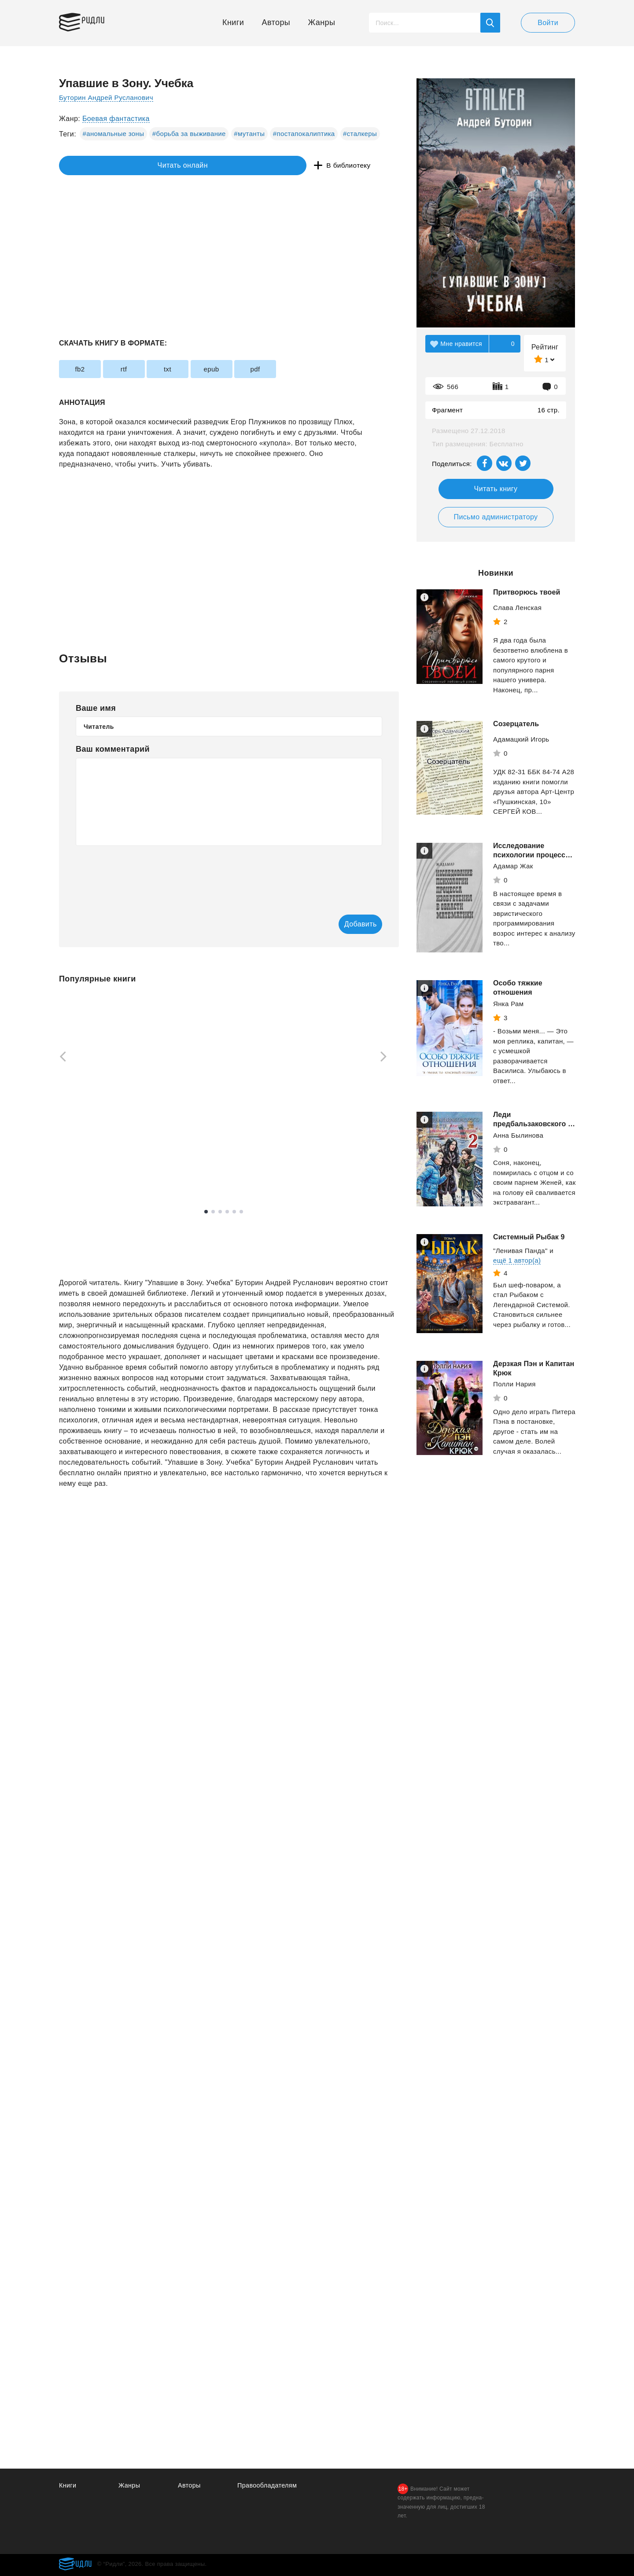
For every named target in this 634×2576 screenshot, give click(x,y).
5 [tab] (234, 1212)
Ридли (100, 20)
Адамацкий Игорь (521, 739)
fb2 (85, 369)
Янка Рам (508, 1003)
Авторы (276, 22)
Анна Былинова (518, 1135)
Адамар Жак (513, 866)
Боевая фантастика (116, 118)
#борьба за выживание (189, 133)
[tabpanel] (100, 1091)
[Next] (386, 1057)
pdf (306, 369)
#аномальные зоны (113, 133)
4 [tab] (227, 1212)
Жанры (321, 22)
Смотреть (92, 1172)
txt (196, 369)
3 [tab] (220, 1212)
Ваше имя (96, 708)
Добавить (346, 924)
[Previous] (59, 1057)
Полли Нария (514, 1384)
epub (251, 369)
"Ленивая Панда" (520, 1250)
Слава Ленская (517, 607)
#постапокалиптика (304, 133)
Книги (233, 22)
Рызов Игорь (202, 1142)
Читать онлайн (99, 165)
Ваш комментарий (113, 749)
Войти (548, 22)
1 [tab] (206, 1212)
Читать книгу (496, 488)
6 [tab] (241, 1212)
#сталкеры (360, 133)
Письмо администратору (495, 517)
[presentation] (143, 874)
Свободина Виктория (338, 1150)
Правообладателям (268, 2485)
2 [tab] (213, 1212)
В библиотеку (195, 165)
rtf (141, 369)
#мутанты (249, 133)
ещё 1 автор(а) (517, 1260)
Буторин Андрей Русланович (108, 97)
